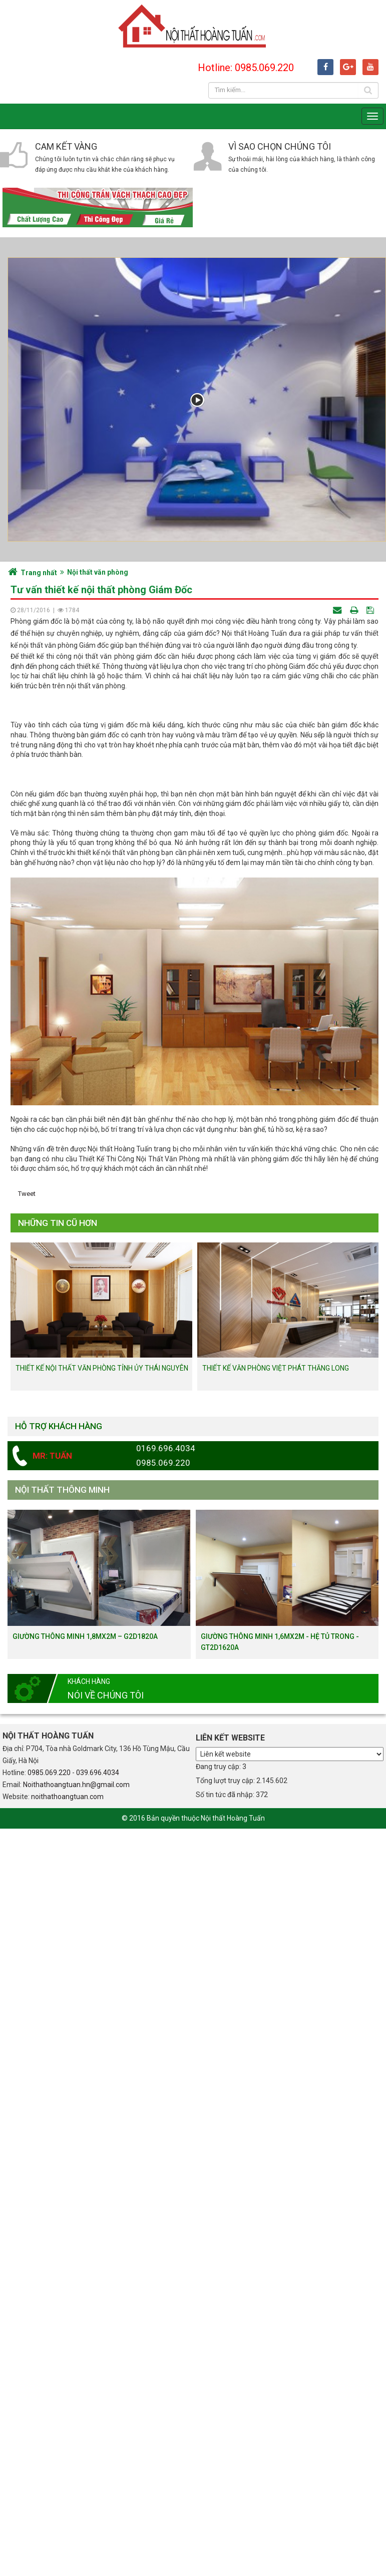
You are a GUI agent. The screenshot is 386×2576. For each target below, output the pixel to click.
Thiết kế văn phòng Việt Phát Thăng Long (275, 1790)
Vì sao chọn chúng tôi (279, 146)
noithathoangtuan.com (67, 2219)
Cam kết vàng (66, 146)
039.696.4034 (97, 2195)
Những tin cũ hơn (57, 1644)
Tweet (27, 1615)
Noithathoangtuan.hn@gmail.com (76, 2207)
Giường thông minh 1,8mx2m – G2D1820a (85, 2058)
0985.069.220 (49, 2195)
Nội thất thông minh (62, 1912)
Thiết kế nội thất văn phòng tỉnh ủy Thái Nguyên (102, 1790)
